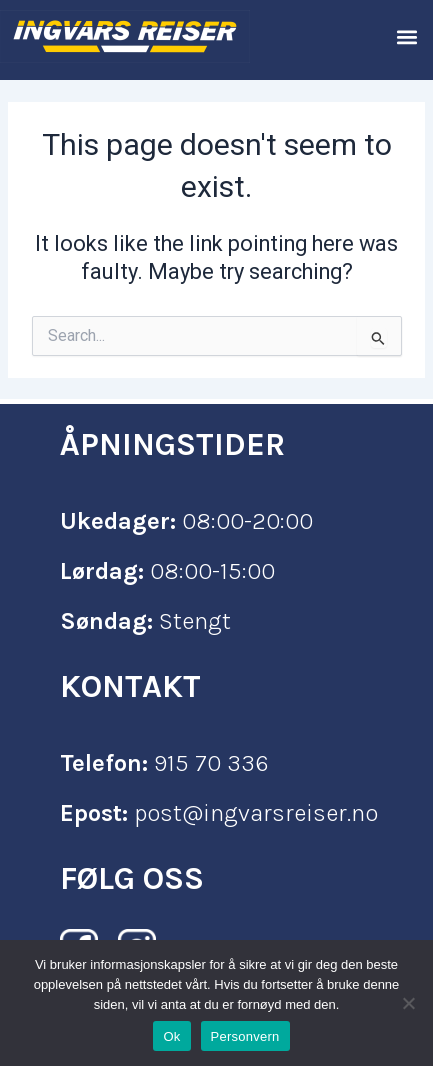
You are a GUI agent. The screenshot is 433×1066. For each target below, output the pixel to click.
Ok (171, 1036)
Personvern (245, 1036)
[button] (406, 36)
